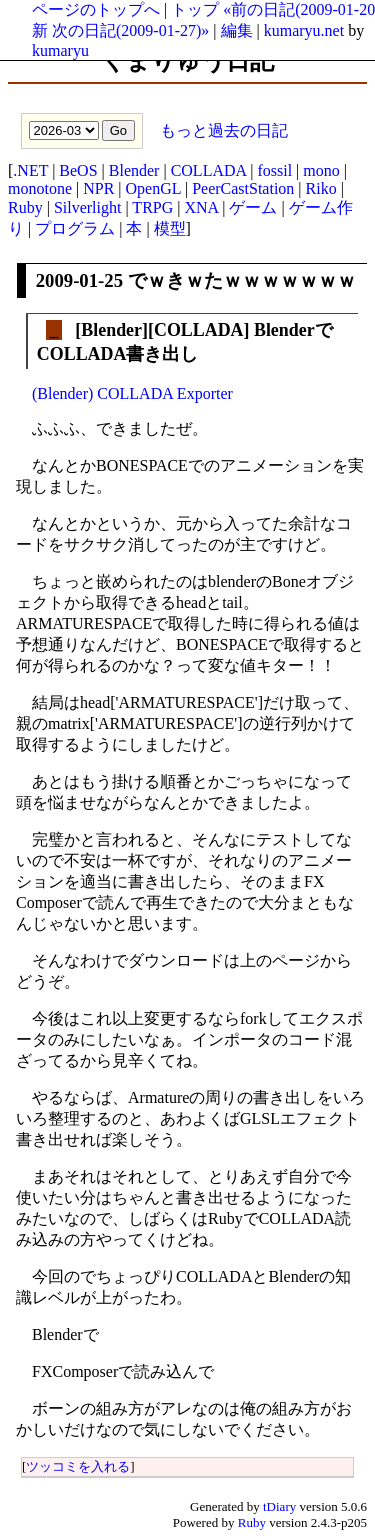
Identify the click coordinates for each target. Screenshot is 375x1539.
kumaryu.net (304, 30)
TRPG (152, 207)
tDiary (279, 1506)
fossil (274, 170)
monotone (40, 188)
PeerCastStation (243, 188)
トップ (195, 9)
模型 (170, 228)
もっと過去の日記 (222, 129)
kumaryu (60, 50)
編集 (237, 30)
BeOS (78, 170)
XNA (201, 207)
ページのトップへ (96, 9)
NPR (98, 188)
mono (321, 170)
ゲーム (253, 207)
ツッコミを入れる (78, 1466)
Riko (321, 188)
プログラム (75, 228)
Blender (134, 170)
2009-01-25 (79, 280)
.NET (30, 170)
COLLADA (209, 170)
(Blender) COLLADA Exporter (132, 393)
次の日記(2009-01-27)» (130, 30)
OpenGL (153, 188)
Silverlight (88, 207)
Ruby (25, 207)
